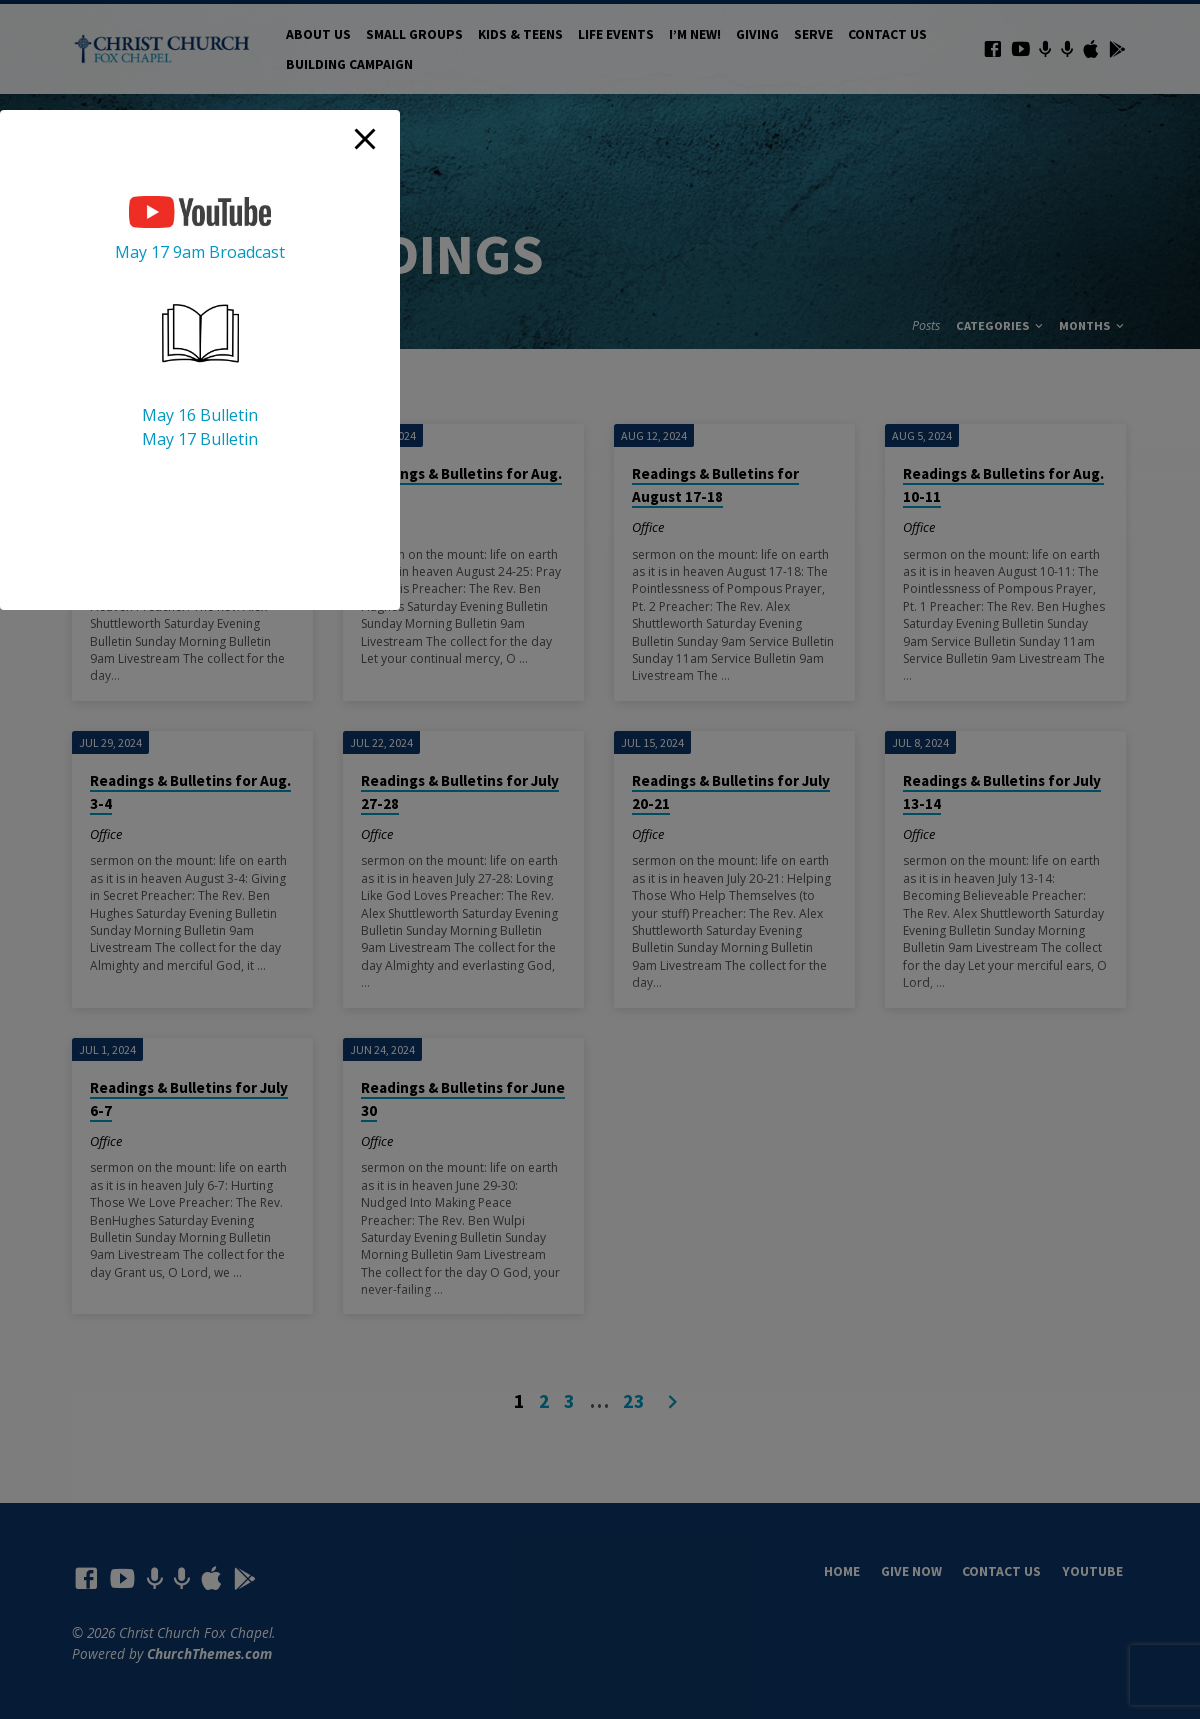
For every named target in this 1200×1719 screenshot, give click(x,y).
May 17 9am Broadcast (200, 252)
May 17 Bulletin (200, 439)
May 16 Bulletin (200, 415)
